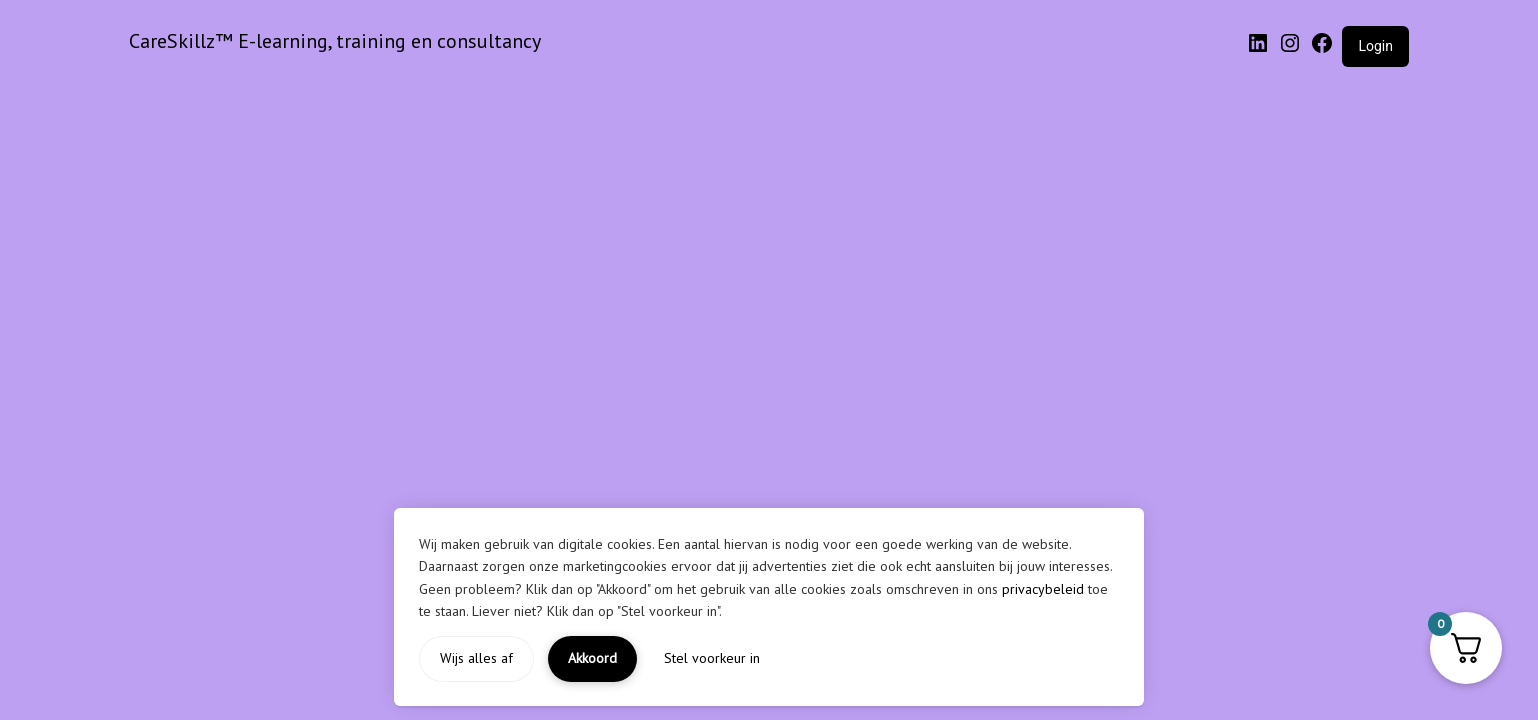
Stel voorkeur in (712, 658)
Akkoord (592, 658)
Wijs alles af (476, 658)
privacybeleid (1043, 589)
